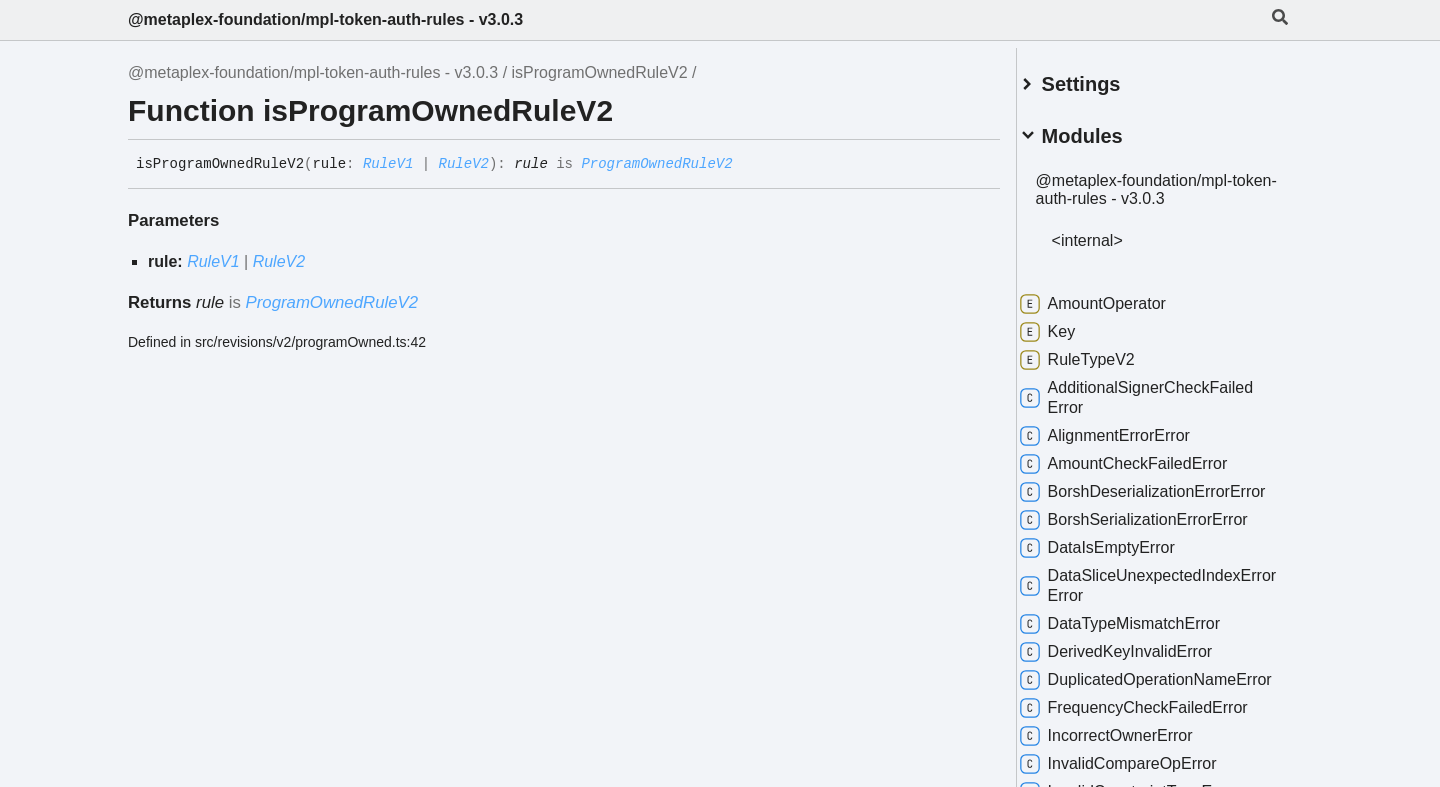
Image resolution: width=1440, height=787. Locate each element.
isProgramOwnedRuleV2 (600, 72)
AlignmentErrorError (1128, 428)
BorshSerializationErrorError (1157, 532)
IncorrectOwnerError (1129, 768)
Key (1071, 324)
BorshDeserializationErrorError (1148, 493)
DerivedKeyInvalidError (1139, 664)
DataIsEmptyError (1120, 560)
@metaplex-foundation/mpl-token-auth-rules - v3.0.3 (325, 19)
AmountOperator (1116, 296)
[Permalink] (748, 165)
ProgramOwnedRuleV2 (656, 164)
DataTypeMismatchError (1143, 636)
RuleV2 (464, 164)
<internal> (1110, 232)
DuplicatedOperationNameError (1151, 701)
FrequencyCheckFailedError (1157, 740)
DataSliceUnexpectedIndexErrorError (1153, 597)
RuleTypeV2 (1100, 352)
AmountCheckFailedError (1147, 456)
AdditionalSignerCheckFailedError (1159, 389)
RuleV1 (388, 164)
